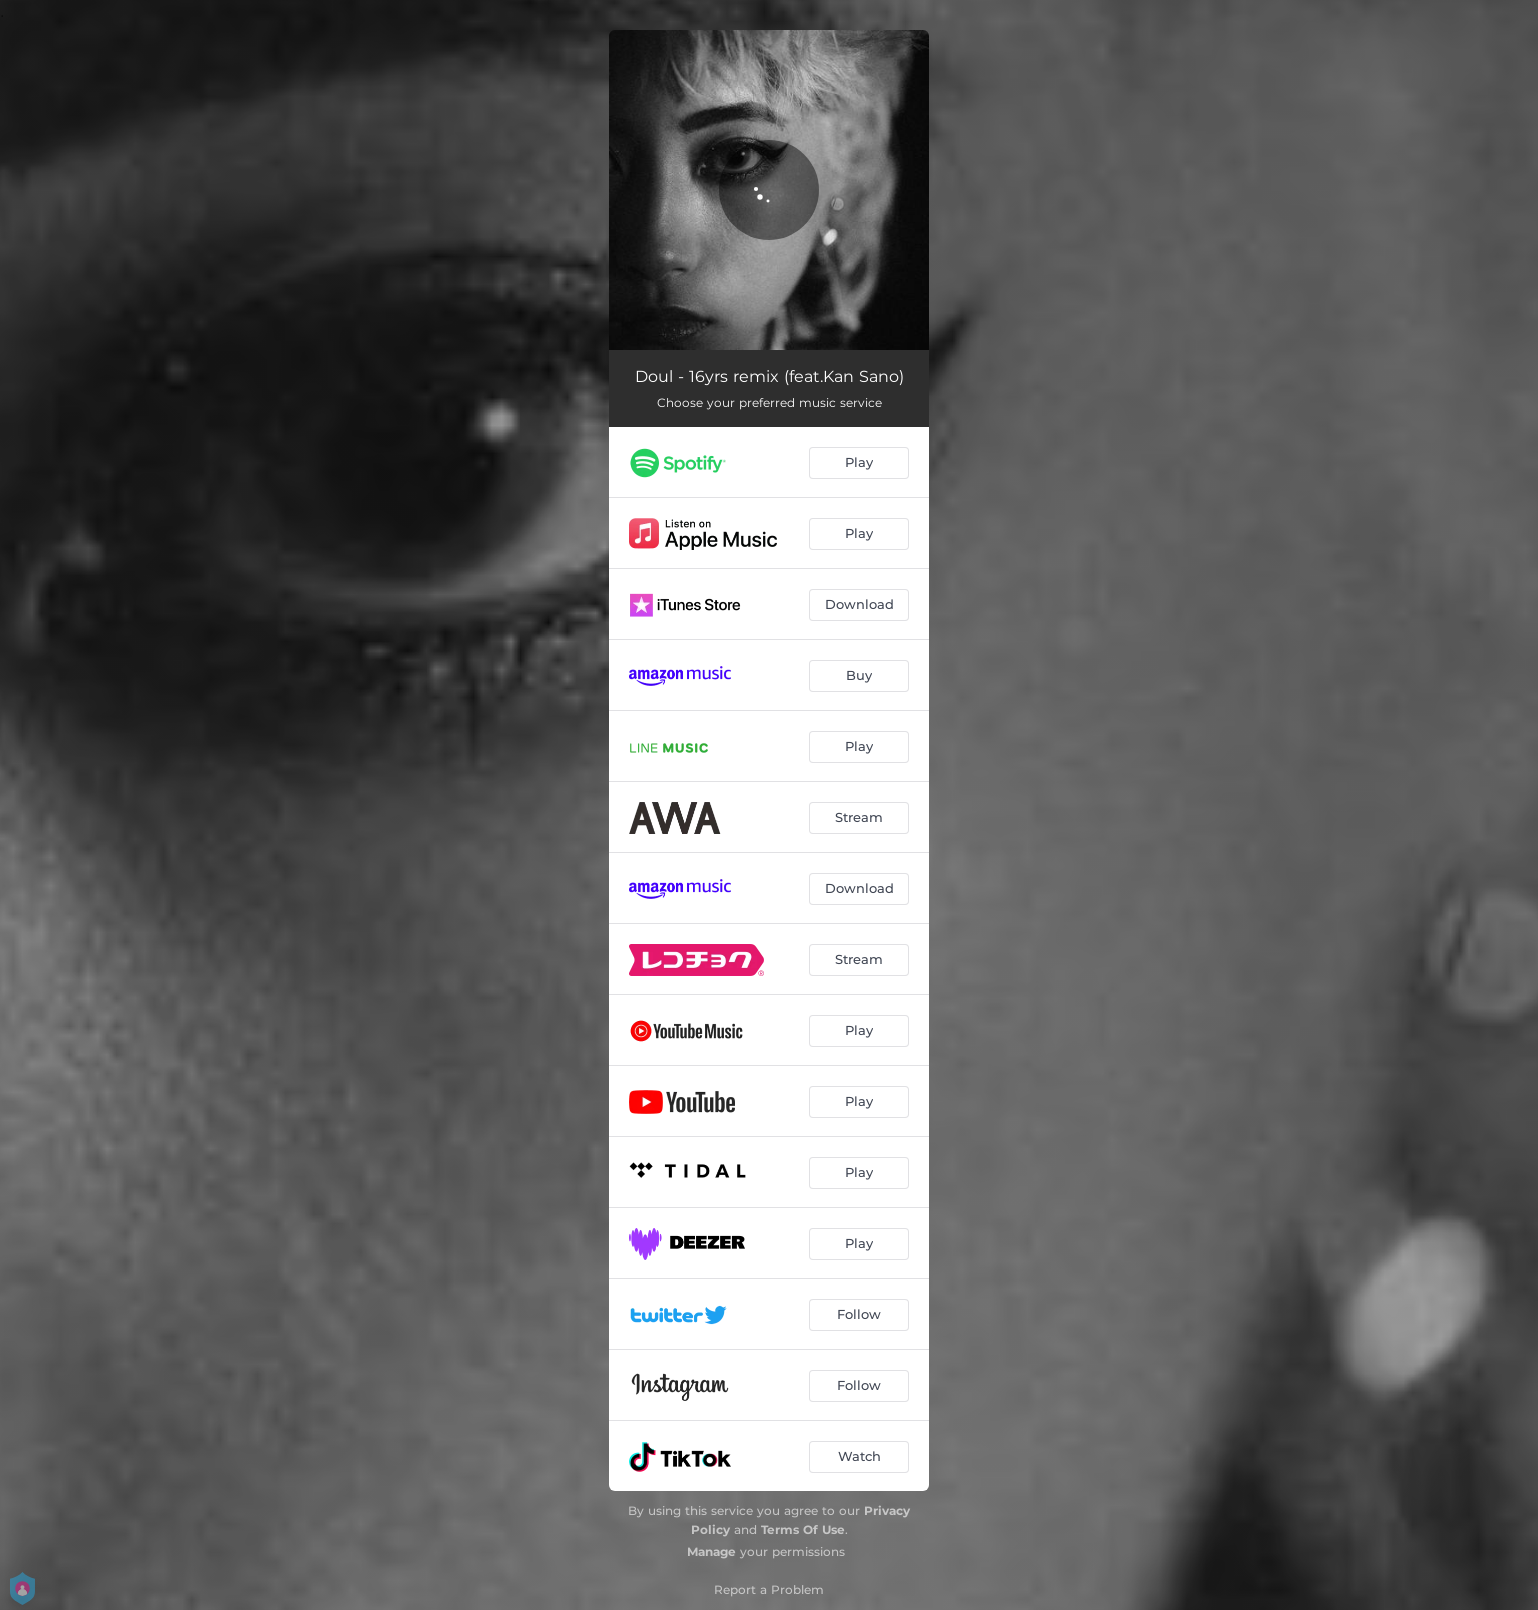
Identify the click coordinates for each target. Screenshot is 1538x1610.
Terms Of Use (803, 1529)
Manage (711, 1551)
